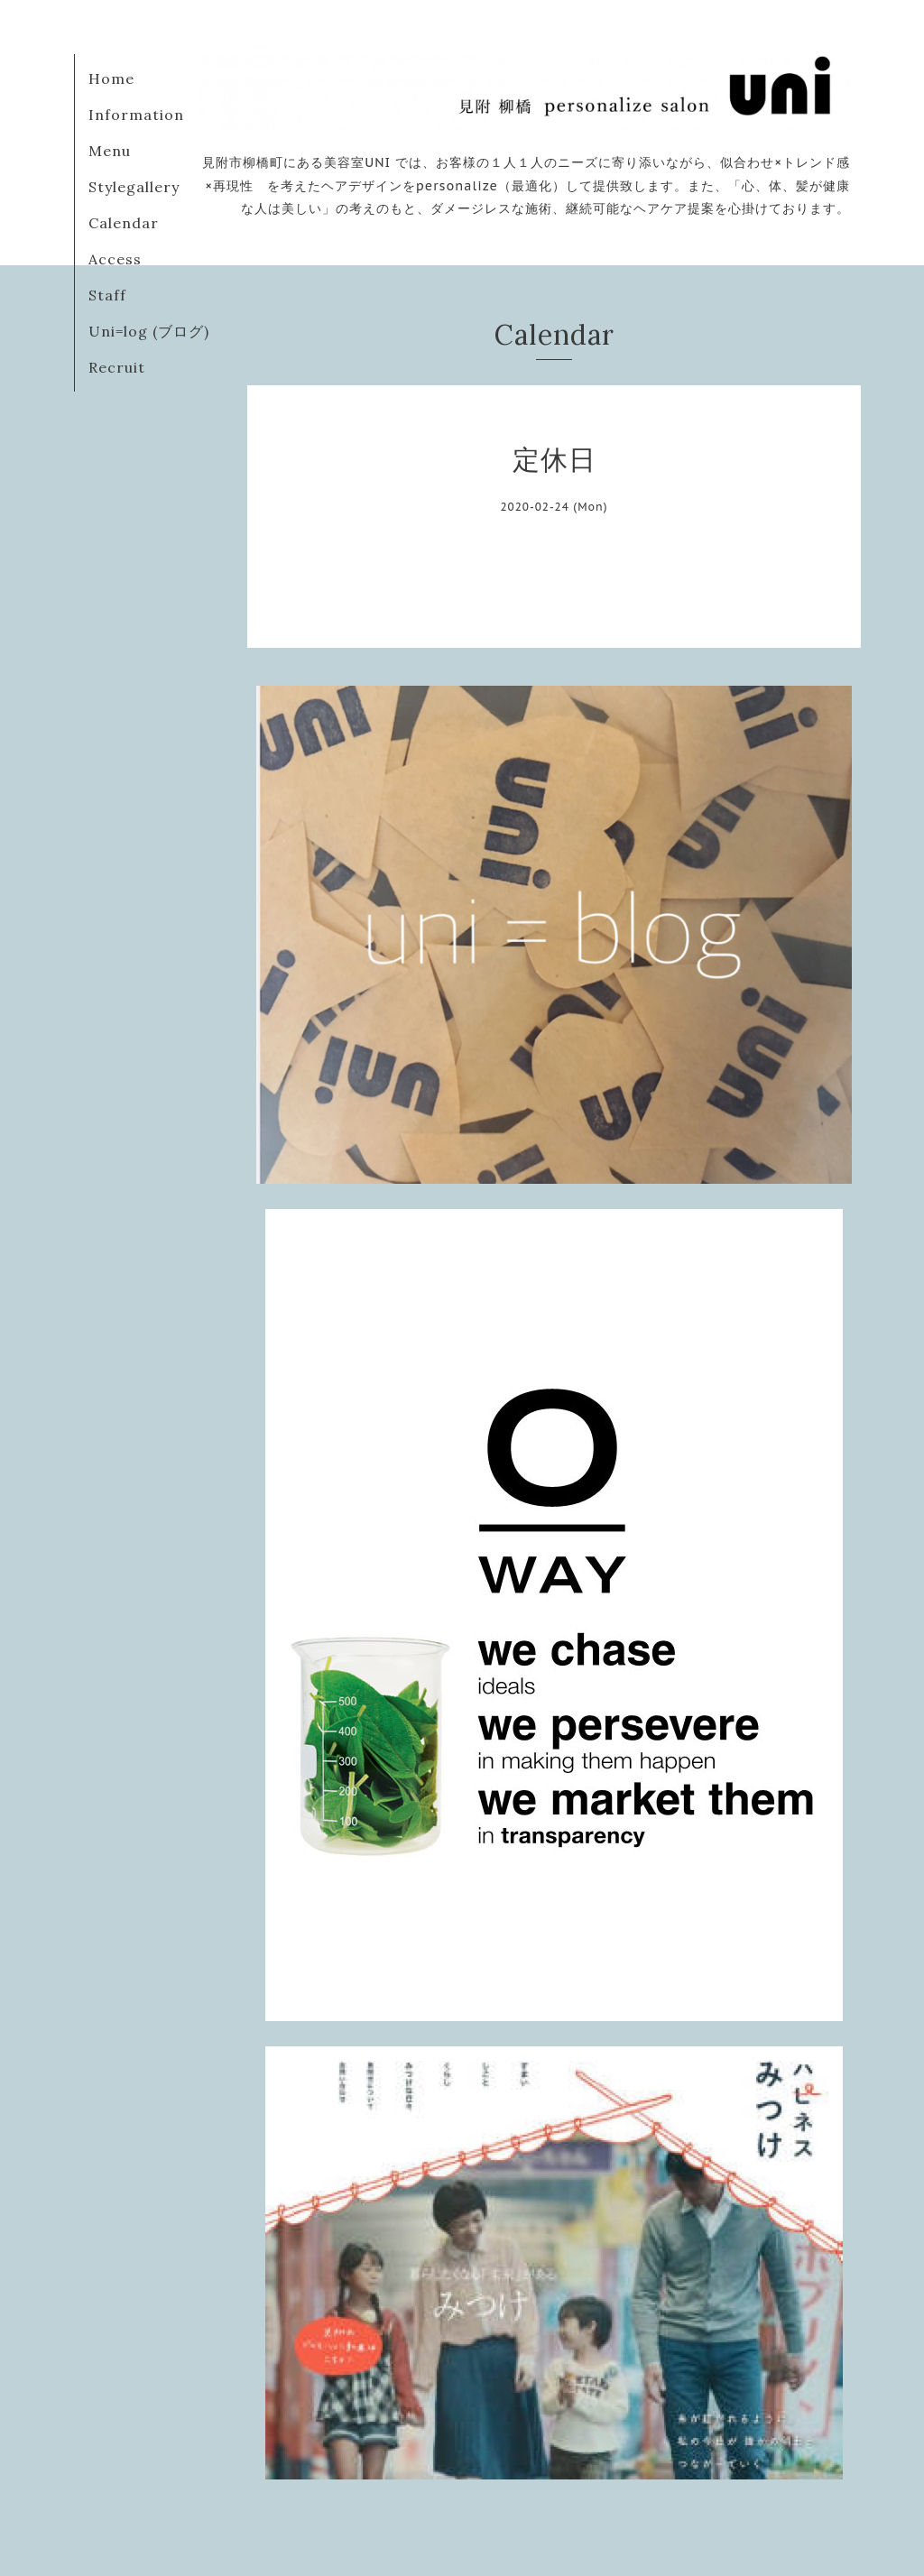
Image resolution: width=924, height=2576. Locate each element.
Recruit (116, 367)
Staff (107, 295)
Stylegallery (134, 187)
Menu (109, 151)
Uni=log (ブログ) (148, 331)
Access (115, 259)
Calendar (123, 223)
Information (136, 115)
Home (111, 78)
